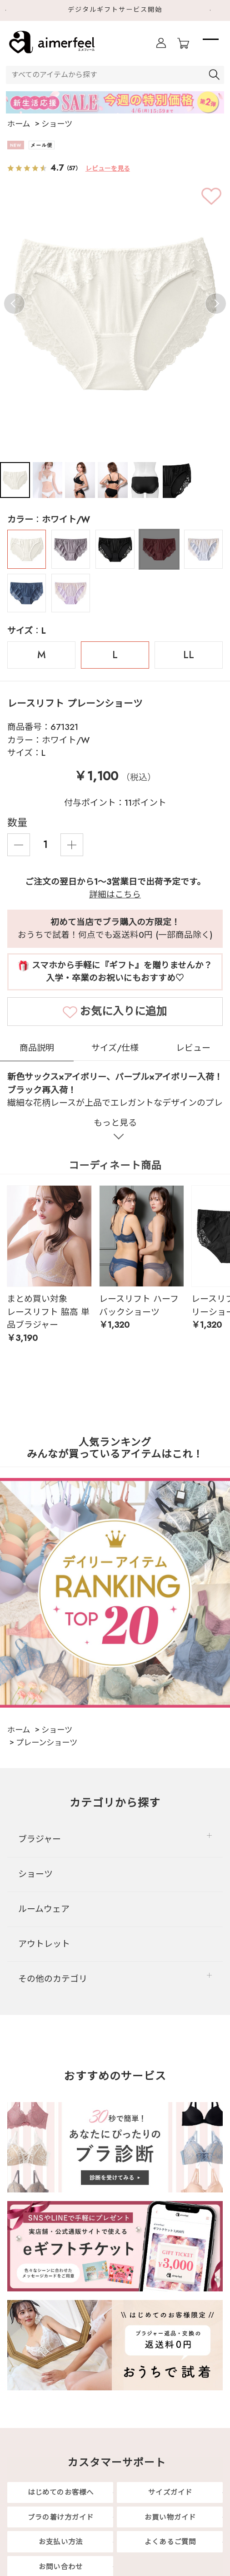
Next (217, 10)
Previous (14, 303)
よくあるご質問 (170, 2542)
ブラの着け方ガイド (61, 2517)
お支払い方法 (61, 2542)
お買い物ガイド (170, 2517)
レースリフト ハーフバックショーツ (139, 1305)
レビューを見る (107, 168)
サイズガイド (170, 2492)
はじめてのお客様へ (61, 2492)
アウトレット (44, 1944)
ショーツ (35, 1874)
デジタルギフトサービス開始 (115, 9)
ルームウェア (44, 1909)
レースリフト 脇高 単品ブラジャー (48, 1318)
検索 (215, 75)
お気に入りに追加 (123, 1011)
